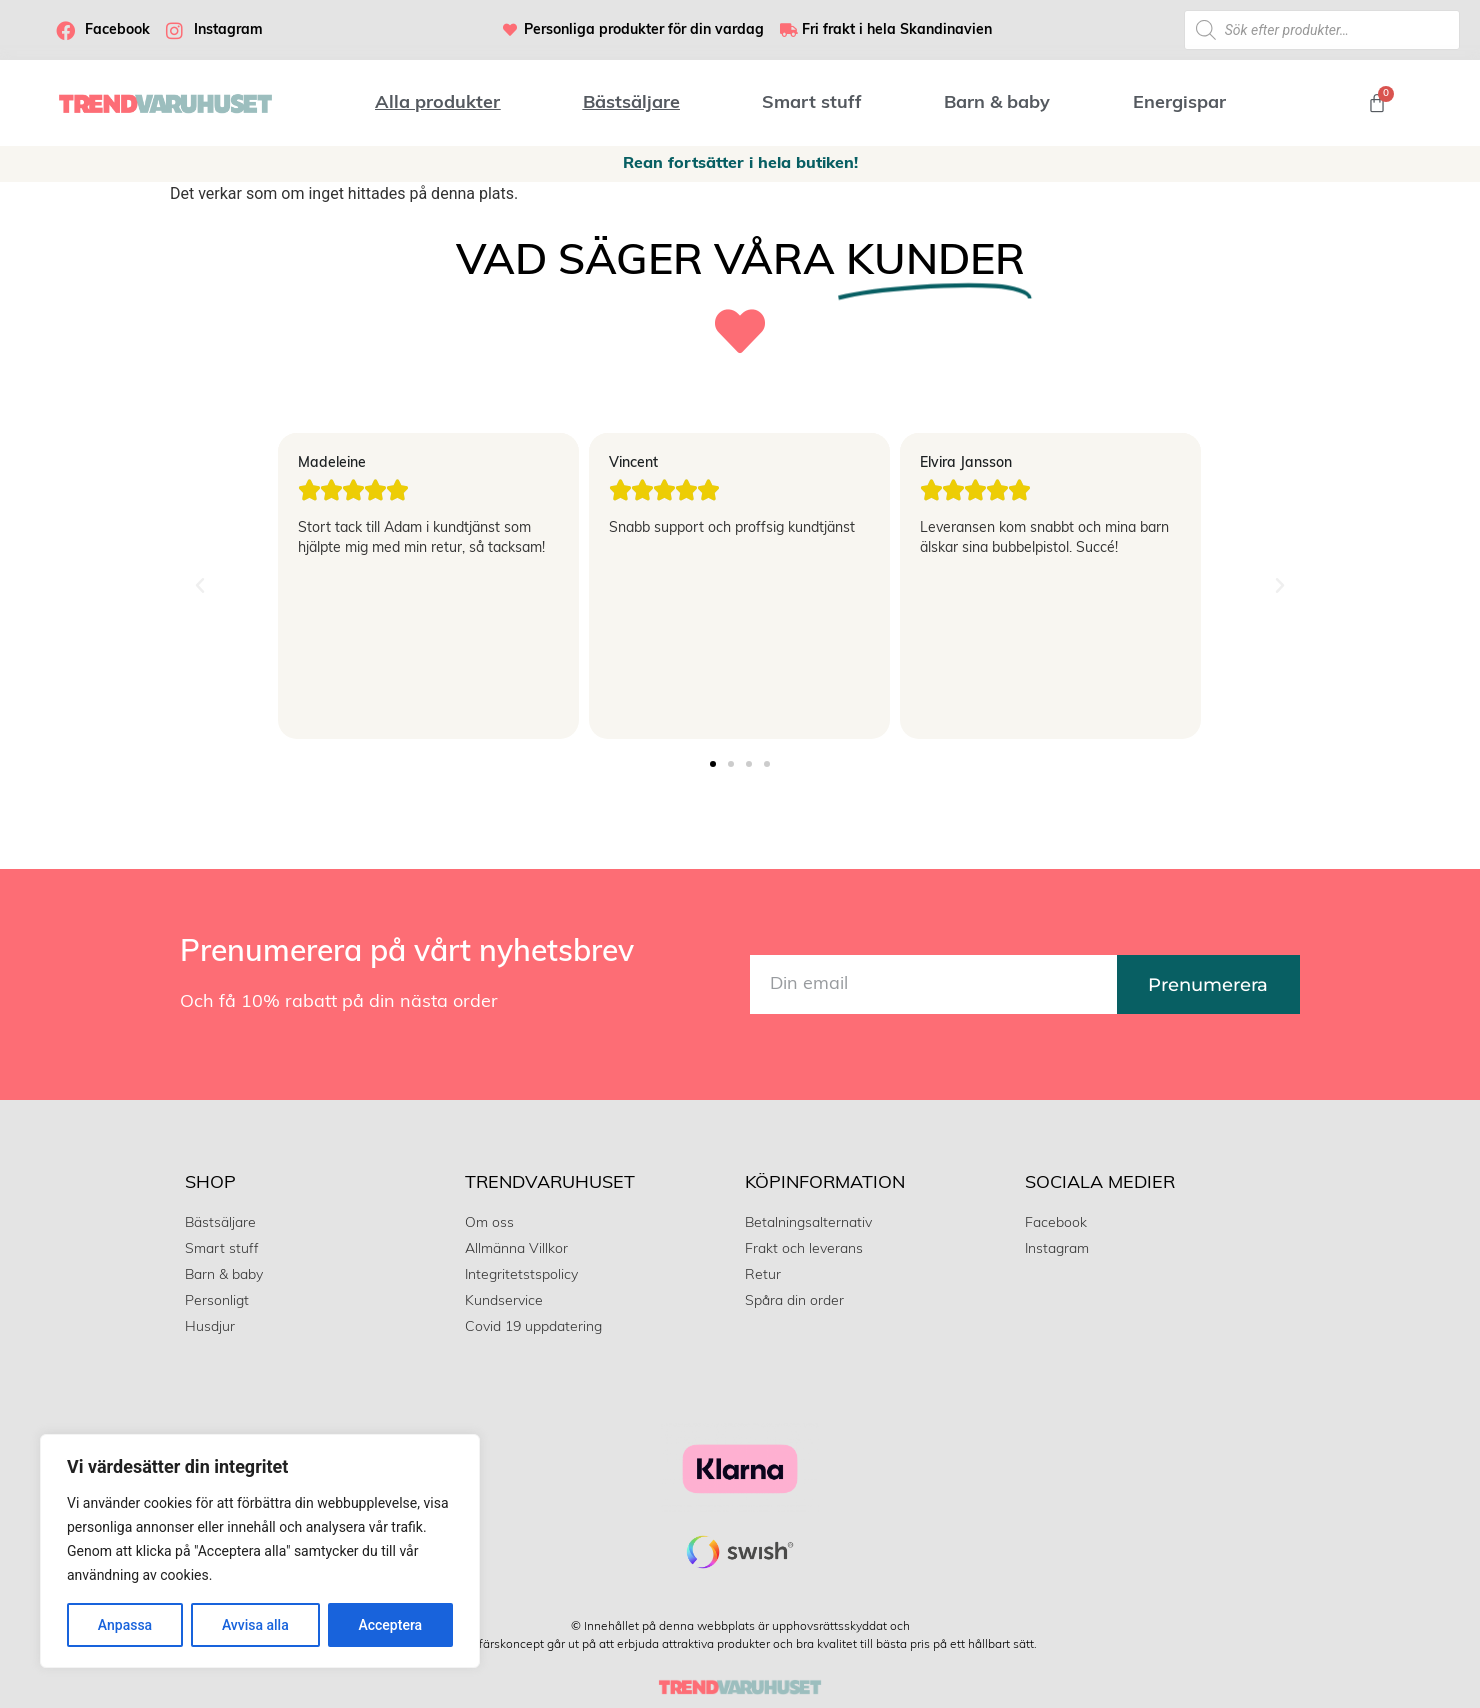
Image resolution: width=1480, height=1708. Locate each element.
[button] (200, 586)
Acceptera (390, 1625)
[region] (260, 1551)
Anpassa (125, 1625)
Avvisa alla (255, 1625)
